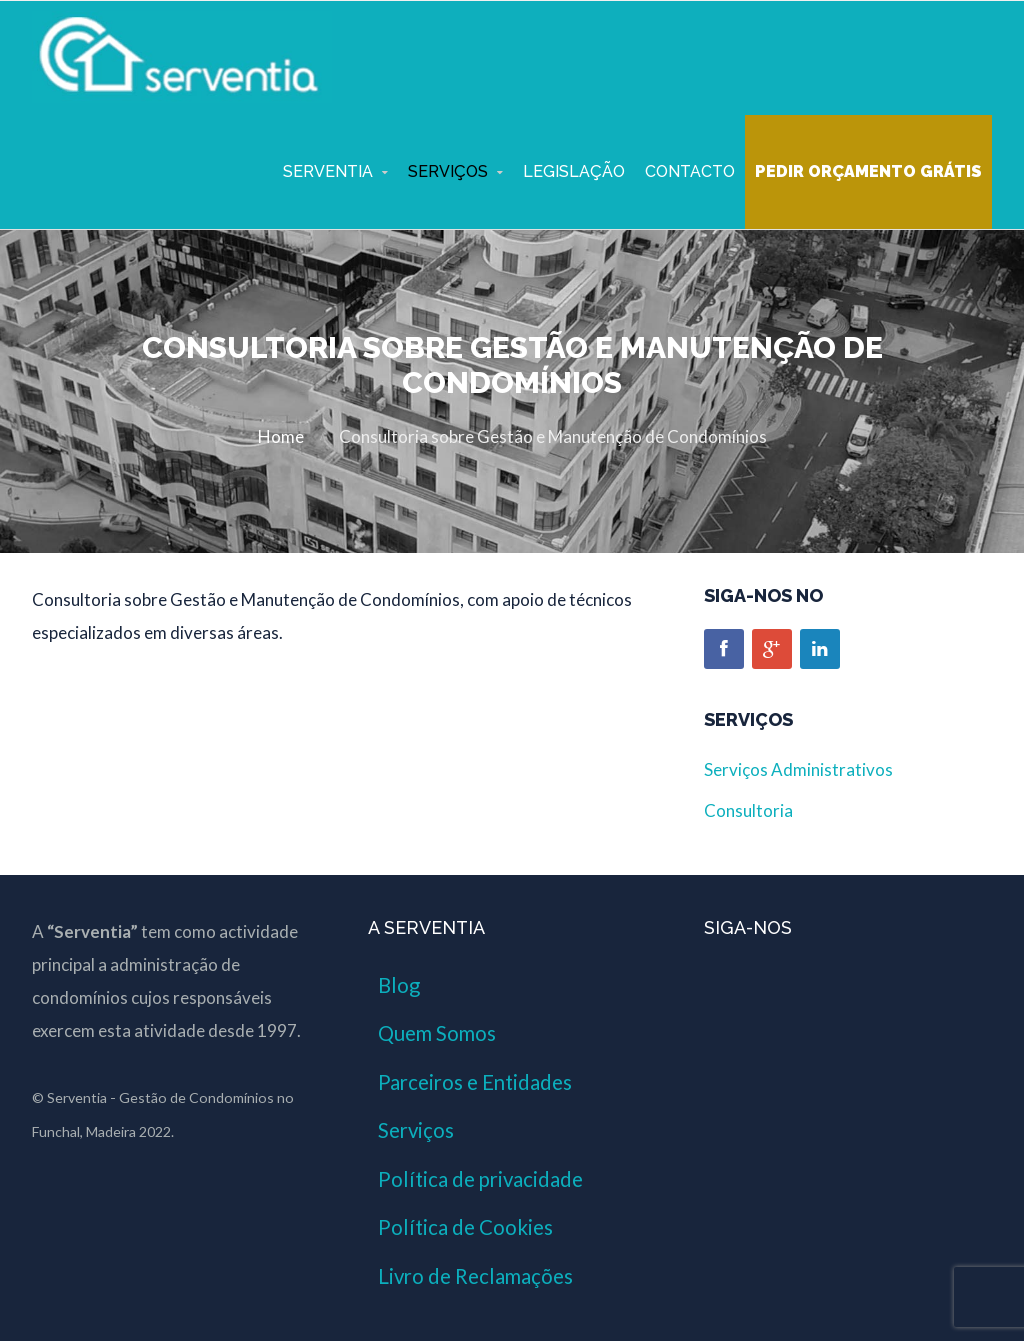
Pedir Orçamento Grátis (868, 171)
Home (281, 436)
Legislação (574, 171)
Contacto (690, 171)
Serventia (328, 171)
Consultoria (748, 810)
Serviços (448, 171)
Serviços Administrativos (798, 769)
